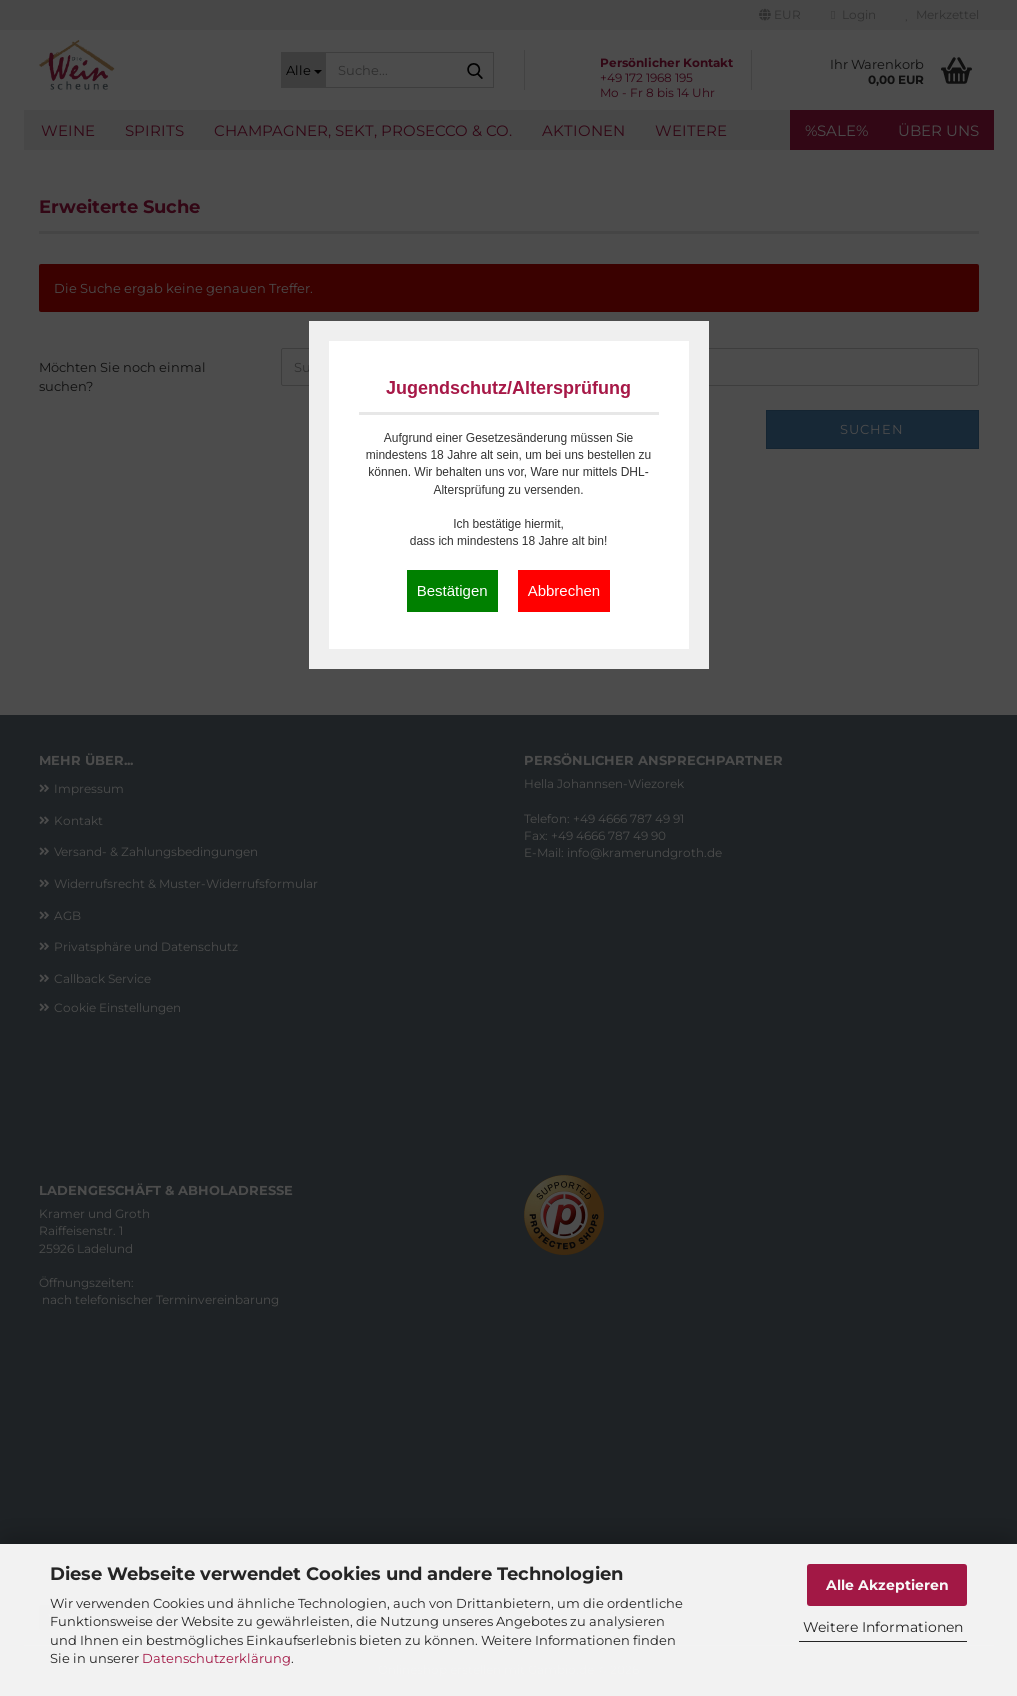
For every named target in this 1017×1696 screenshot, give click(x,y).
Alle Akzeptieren (887, 1585)
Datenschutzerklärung (216, 1658)
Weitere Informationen (883, 1627)
